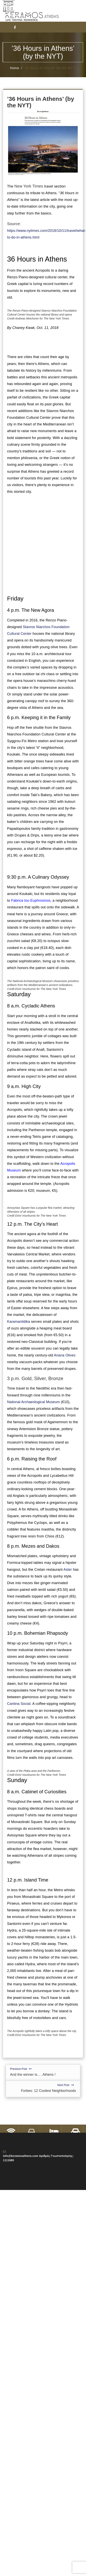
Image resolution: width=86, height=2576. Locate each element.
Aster (67, 1570)
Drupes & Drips (27, 835)
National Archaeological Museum (33, 1402)
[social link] (15, 28)
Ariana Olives (65, 1355)
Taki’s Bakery (41, 795)
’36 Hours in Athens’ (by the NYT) (50, 68)
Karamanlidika (18, 1322)
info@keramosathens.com (20, 2155)
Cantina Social (19, 1704)
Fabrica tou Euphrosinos (31, 900)
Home (14, 68)
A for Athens (28, 1509)
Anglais (19, 1496)
